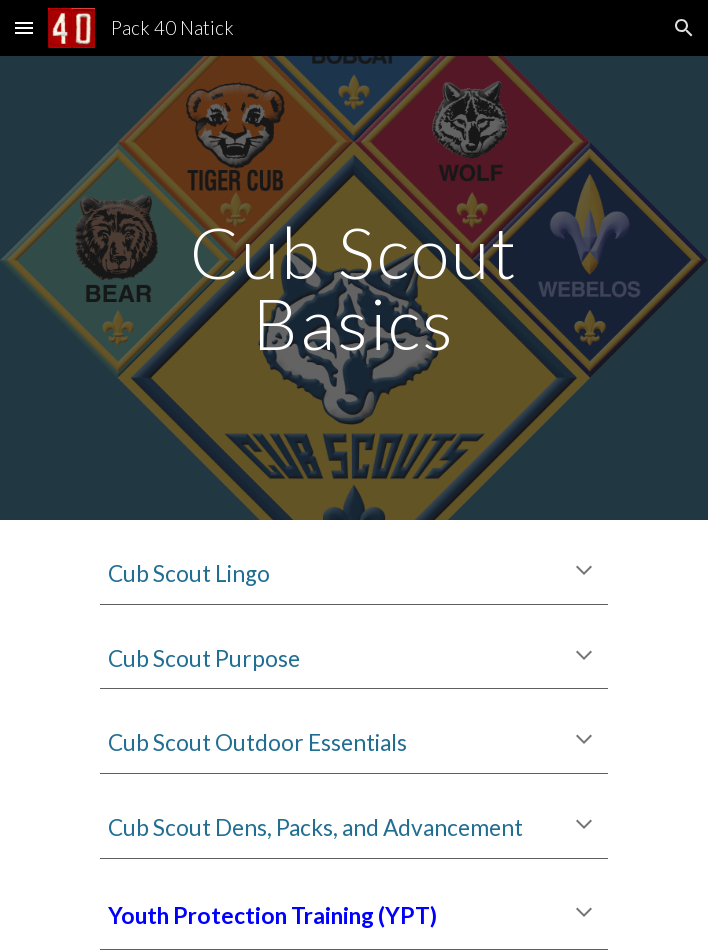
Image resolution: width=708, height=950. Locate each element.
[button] (24, 27)
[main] (353, 287)
